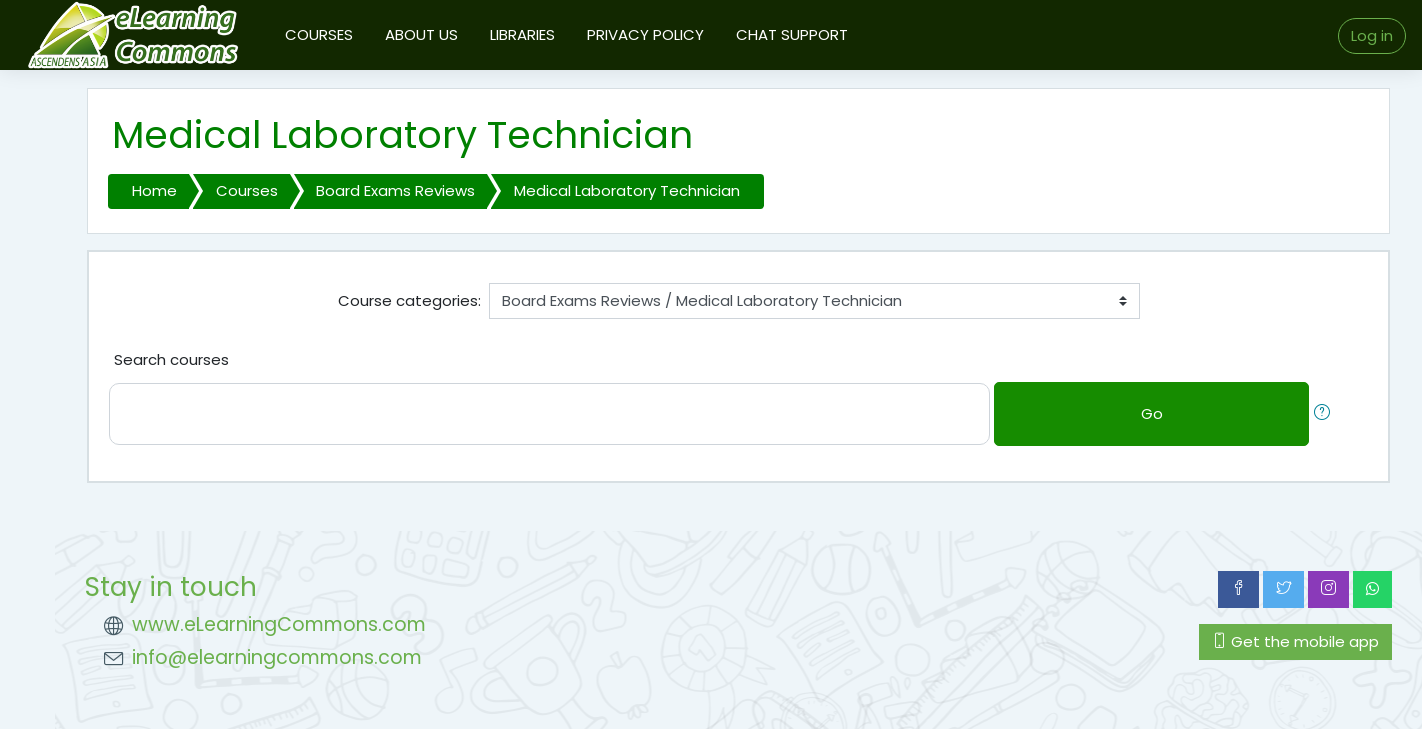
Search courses (171, 359)
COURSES (319, 34)
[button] (1326, 414)
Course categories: (409, 300)
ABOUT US (421, 34)
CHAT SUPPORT (792, 34)
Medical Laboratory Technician (627, 190)
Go (1152, 413)
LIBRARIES (522, 34)
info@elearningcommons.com (277, 657)
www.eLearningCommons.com (279, 624)
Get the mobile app (1295, 641)
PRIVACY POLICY (645, 34)
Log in (1372, 35)
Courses (247, 190)
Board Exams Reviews (395, 190)
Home (154, 190)
